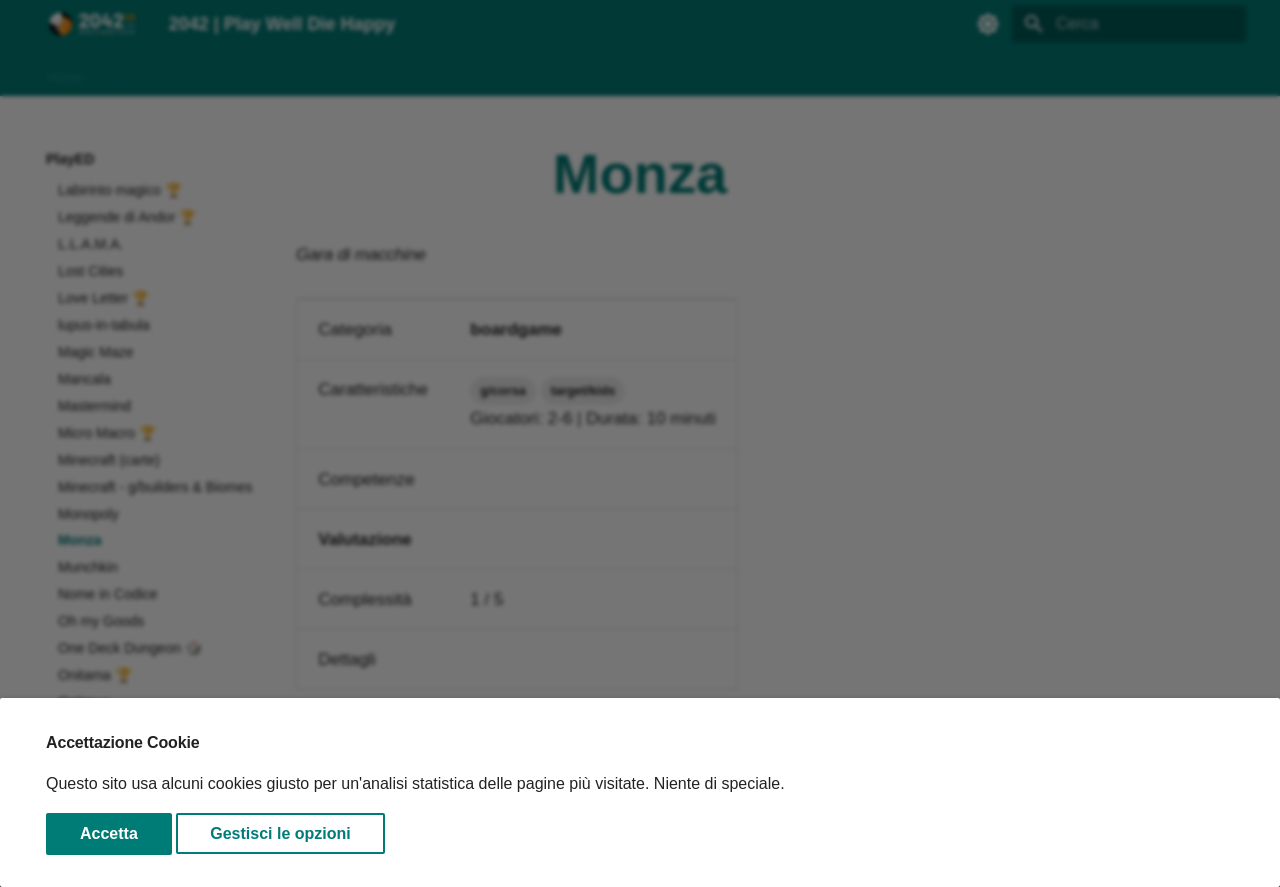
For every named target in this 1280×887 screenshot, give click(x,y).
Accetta (109, 833)
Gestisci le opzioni (280, 833)
